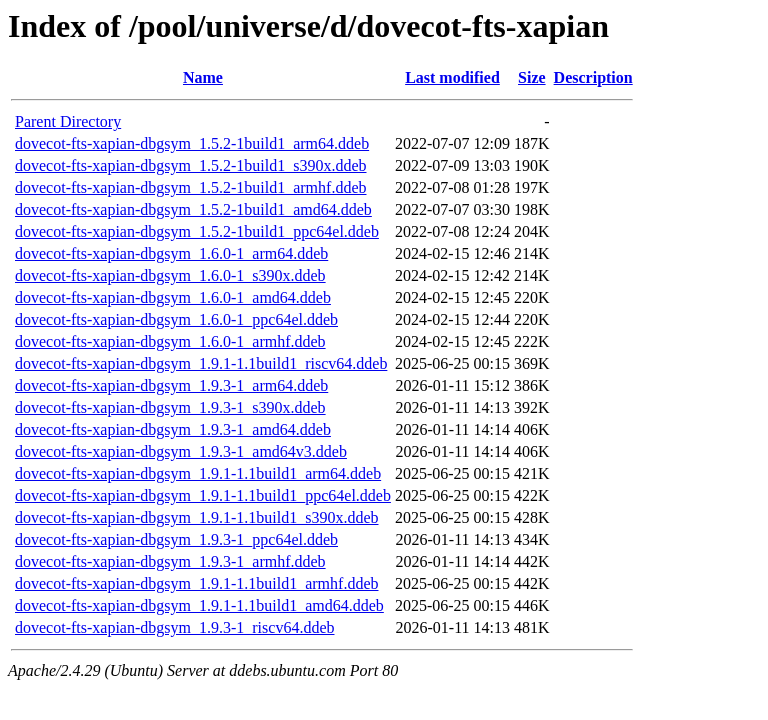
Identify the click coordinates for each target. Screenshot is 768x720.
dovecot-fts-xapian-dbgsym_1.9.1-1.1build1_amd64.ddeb (199, 605)
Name (203, 77)
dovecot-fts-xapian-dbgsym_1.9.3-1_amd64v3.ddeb (181, 451)
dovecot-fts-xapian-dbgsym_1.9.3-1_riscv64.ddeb (174, 627)
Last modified (452, 77)
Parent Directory (68, 121)
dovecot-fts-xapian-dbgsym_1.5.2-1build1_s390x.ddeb (191, 165)
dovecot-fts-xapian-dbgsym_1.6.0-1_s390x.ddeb (170, 275)
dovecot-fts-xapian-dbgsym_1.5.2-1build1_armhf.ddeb (190, 187)
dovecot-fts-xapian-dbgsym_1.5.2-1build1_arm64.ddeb (192, 143)
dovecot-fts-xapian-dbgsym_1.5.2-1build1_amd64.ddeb (193, 209)
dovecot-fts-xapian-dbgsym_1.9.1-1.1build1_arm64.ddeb (198, 473)
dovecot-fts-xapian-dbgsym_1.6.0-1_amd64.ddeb (173, 297)
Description (593, 77)
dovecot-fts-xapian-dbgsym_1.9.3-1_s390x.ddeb (170, 407)
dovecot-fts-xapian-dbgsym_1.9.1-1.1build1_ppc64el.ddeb (203, 495)
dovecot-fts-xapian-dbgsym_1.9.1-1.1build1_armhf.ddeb (196, 583)
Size (532, 77)
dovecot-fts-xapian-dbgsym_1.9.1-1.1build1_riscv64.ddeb (201, 363)
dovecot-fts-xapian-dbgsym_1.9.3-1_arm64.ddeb (171, 385)
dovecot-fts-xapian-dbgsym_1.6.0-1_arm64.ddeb (171, 253)
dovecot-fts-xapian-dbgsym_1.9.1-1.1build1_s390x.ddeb (197, 517)
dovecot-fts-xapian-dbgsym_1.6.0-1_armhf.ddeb (170, 341)
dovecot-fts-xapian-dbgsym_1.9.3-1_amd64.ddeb (173, 429)
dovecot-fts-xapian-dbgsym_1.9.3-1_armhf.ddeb (170, 561)
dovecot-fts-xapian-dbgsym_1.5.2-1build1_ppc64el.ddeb (197, 231)
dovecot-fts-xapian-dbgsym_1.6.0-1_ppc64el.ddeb (176, 319)
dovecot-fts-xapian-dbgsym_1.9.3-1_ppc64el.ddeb (176, 539)
